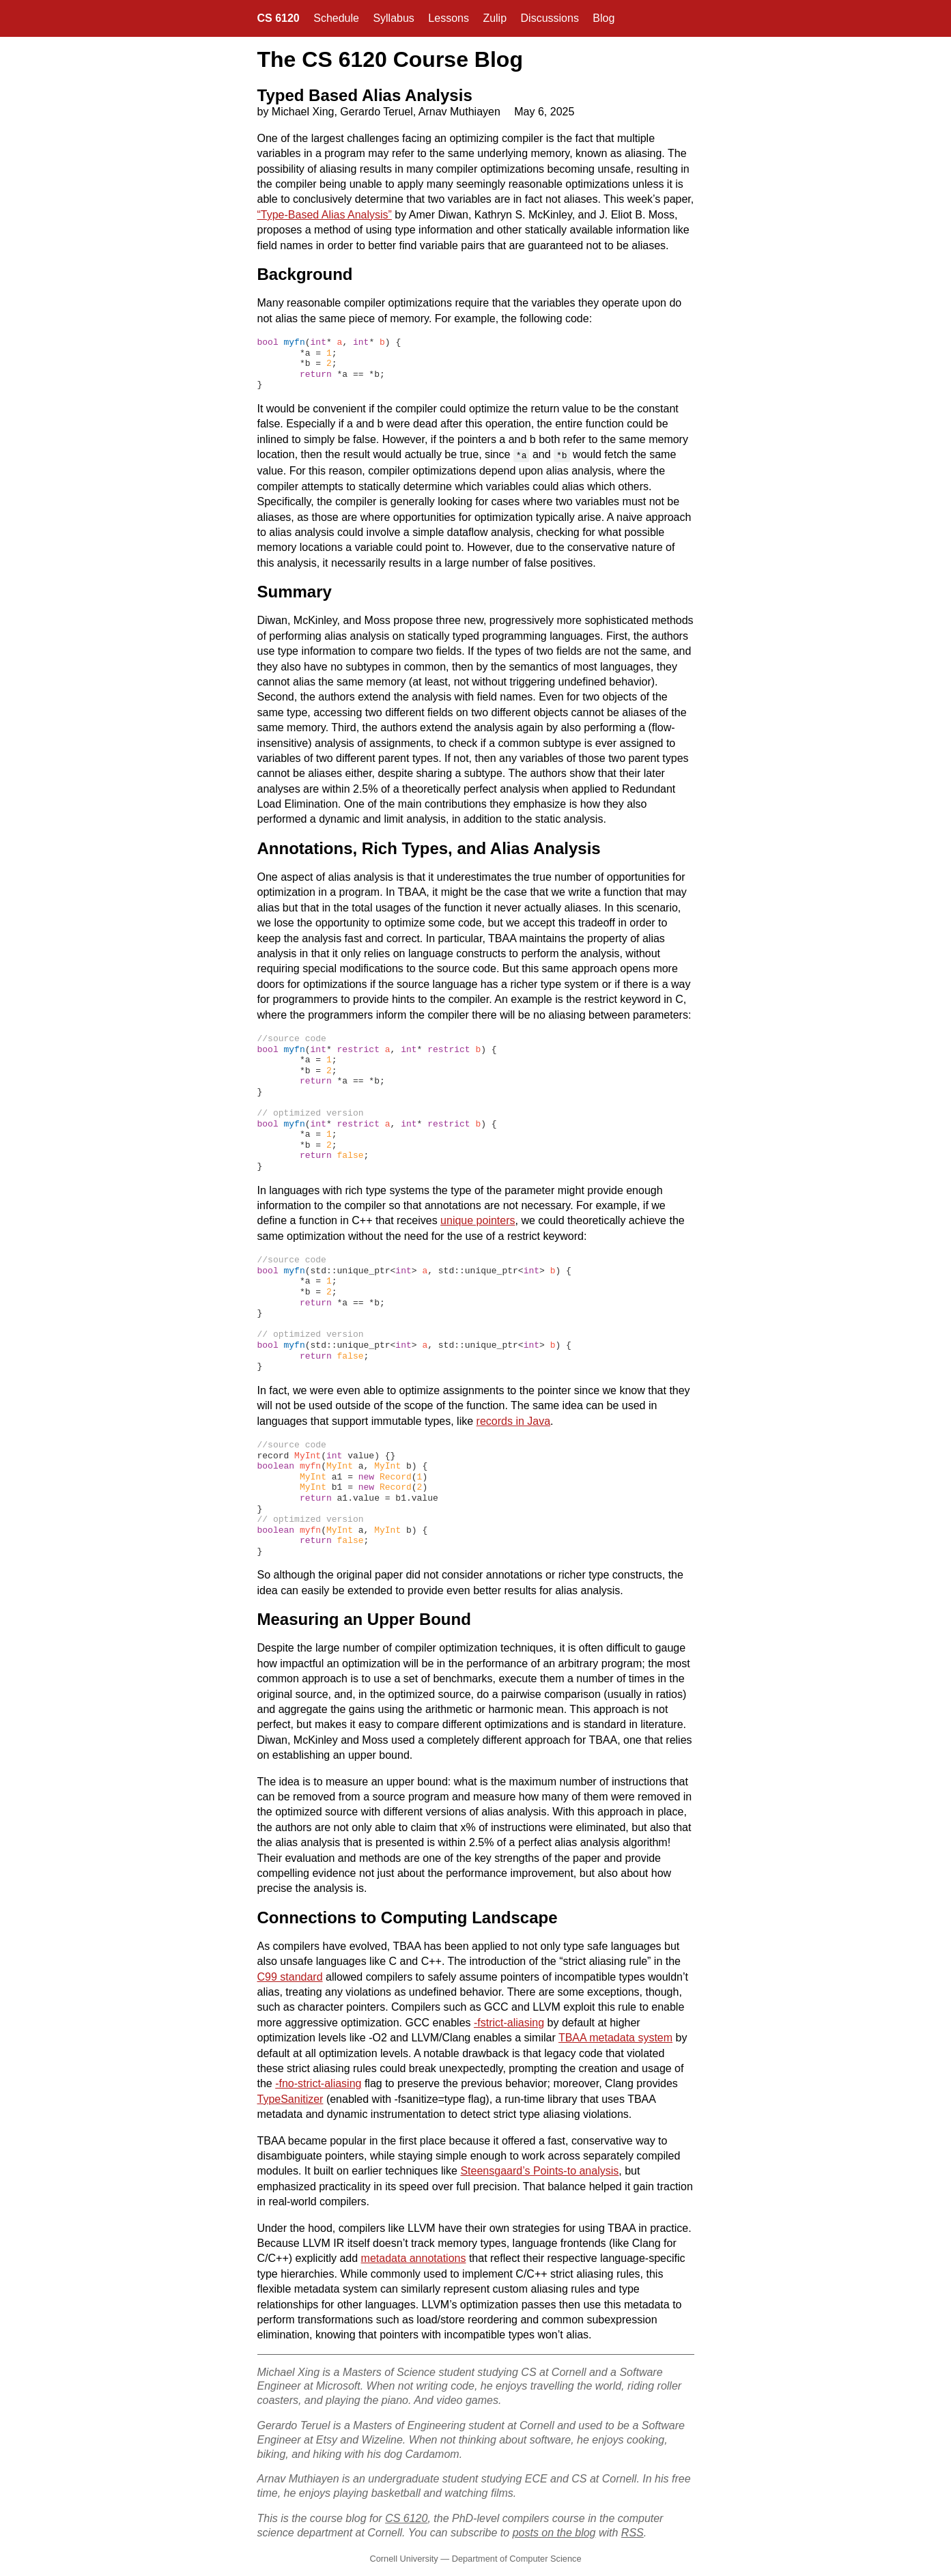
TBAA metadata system (615, 2036)
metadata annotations (413, 2257)
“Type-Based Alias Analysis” (324, 215)
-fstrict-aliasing (509, 2021)
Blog (603, 18)
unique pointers (477, 1219)
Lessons (448, 18)
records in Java (514, 1420)
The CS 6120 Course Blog (390, 59)
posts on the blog (554, 2531)
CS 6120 (278, 18)
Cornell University (403, 2557)
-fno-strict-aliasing (318, 2082)
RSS (632, 2531)
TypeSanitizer (290, 2098)
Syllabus (393, 18)
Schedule (336, 18)
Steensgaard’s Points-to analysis (539, 2169)
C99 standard (290, 1975)
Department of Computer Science (517, 2557)
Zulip (495, 18)
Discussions (550, 18)
